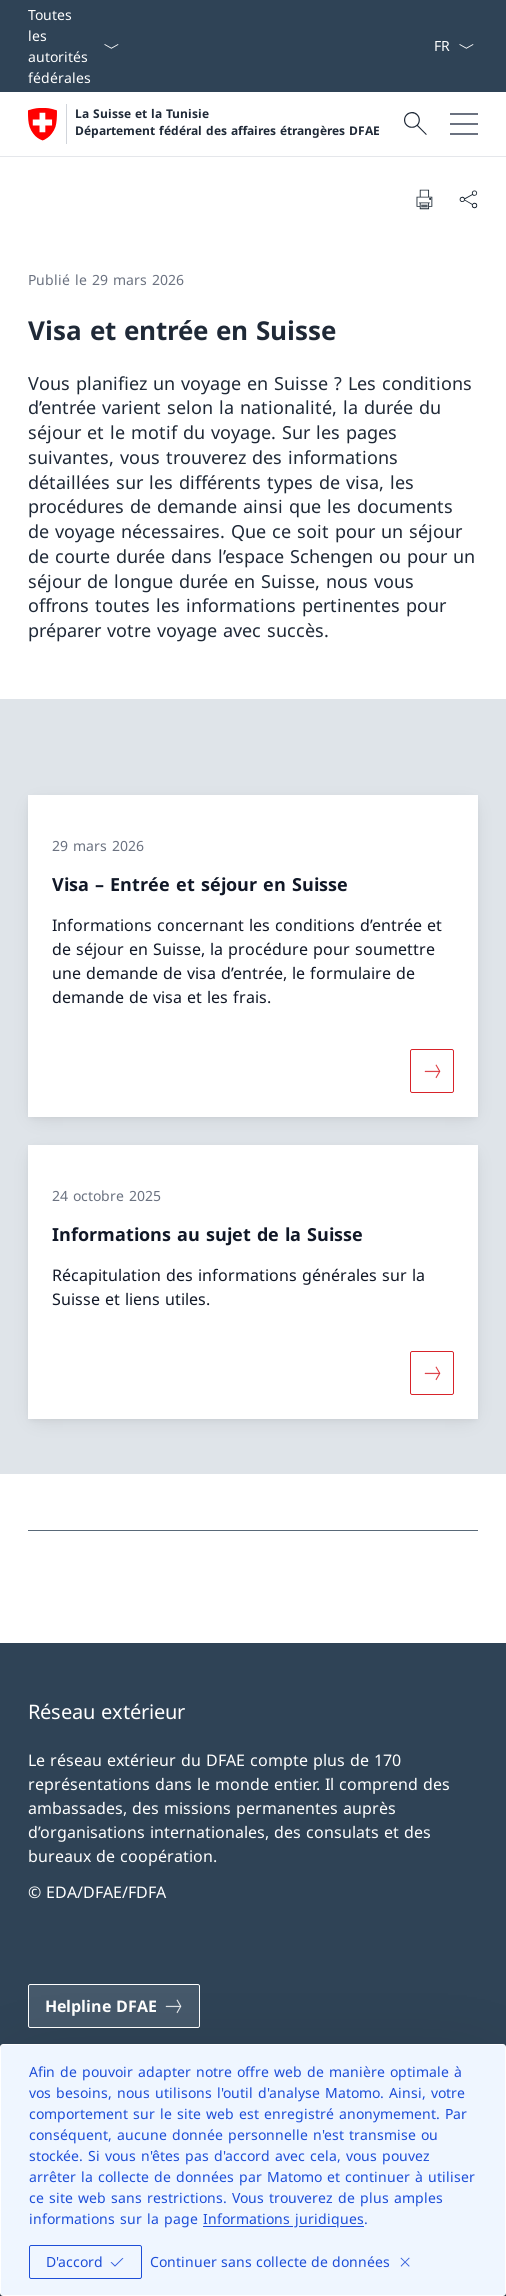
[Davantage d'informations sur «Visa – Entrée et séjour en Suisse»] (432, 1071)
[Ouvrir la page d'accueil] (204, 124)
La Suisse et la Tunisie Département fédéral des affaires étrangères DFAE (227, 122)
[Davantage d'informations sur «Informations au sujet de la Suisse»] (432, 1372)
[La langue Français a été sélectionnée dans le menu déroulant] (453, 46)
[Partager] (468, 199)
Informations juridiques (283, 2218)
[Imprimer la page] (424, 199)
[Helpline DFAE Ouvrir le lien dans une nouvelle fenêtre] (114, 2006)
